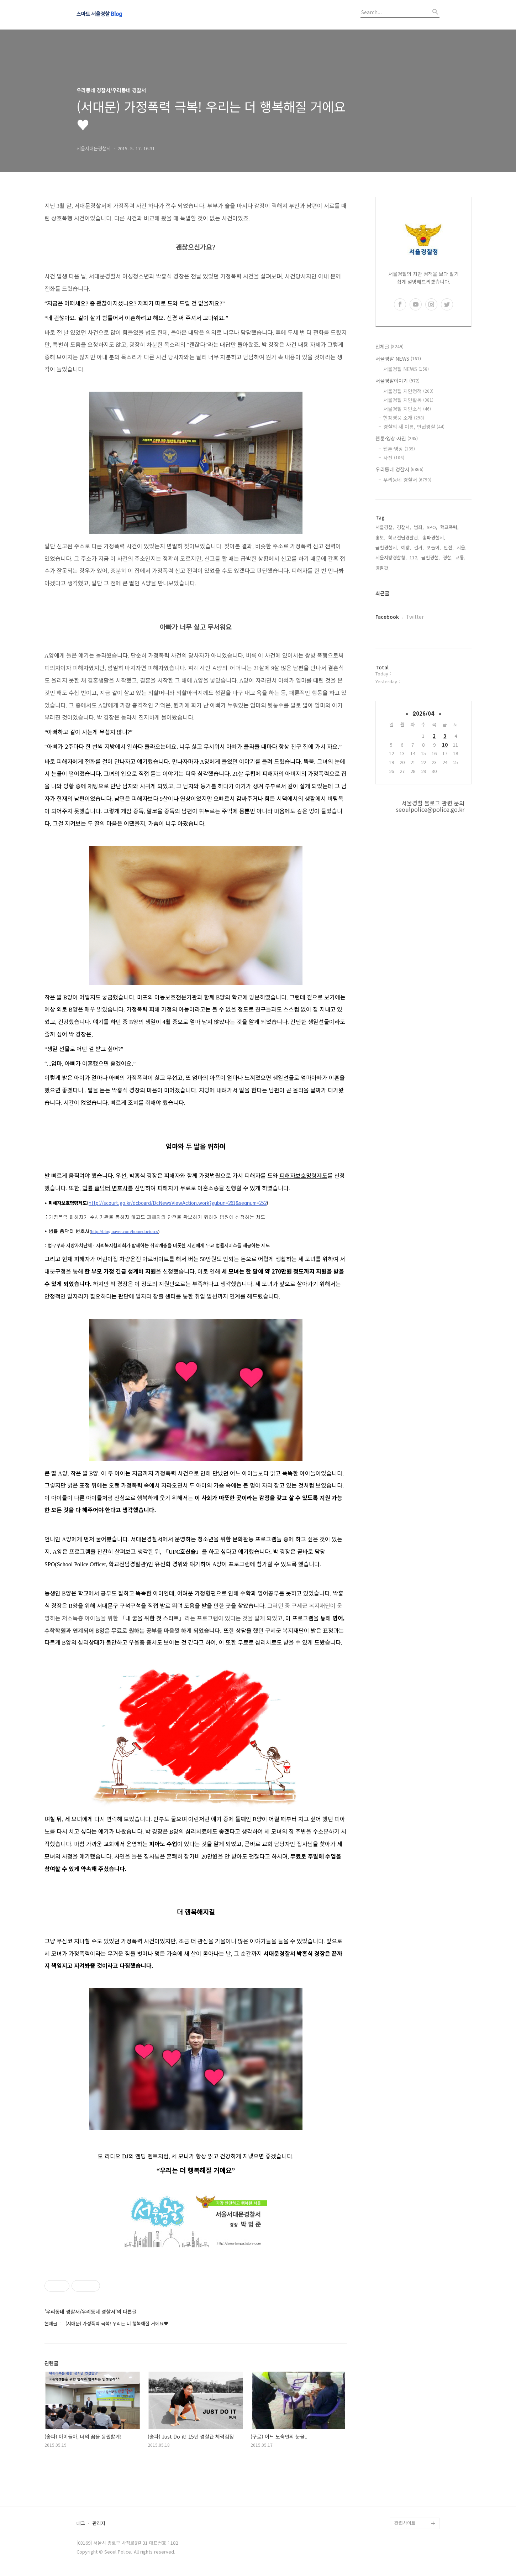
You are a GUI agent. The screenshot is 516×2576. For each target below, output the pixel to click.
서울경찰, (384, 527)
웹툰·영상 (399, 448)
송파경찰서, (433, 537)
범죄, (419, 527)
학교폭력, (449, 527)
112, (414, 557)
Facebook (387, 616)
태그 (81, 2523)
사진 (393, 457)
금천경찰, (430, 557)
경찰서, (404, 527)
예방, (406, 547)
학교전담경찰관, (404, 537)
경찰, (448, 557)
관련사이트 (405, 2522)
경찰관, (382, 567)
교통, (460, 557)
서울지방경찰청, (391, 557)
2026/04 (423, 713)
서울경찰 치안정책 (408, 391)
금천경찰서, (386, 547)
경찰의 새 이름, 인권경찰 (413, 426)
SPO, (432, 527)
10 (445, 744)
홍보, (380, 537)
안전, (449, 547)
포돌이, (434, 547)
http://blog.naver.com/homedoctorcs (124, 1231)
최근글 (382, 593)
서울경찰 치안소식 (407, 408)
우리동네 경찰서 (399, 469)
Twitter (415, 616)
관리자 (99, 2523)
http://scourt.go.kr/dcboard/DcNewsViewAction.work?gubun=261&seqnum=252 (178, 1203)
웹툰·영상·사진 (396, 438)
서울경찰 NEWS (398, 358)
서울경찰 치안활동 (408, 399)
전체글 (389, 346)
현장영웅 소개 (403, 417)
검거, (419, 547)
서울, (462, 547)
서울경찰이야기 (397, 380)
